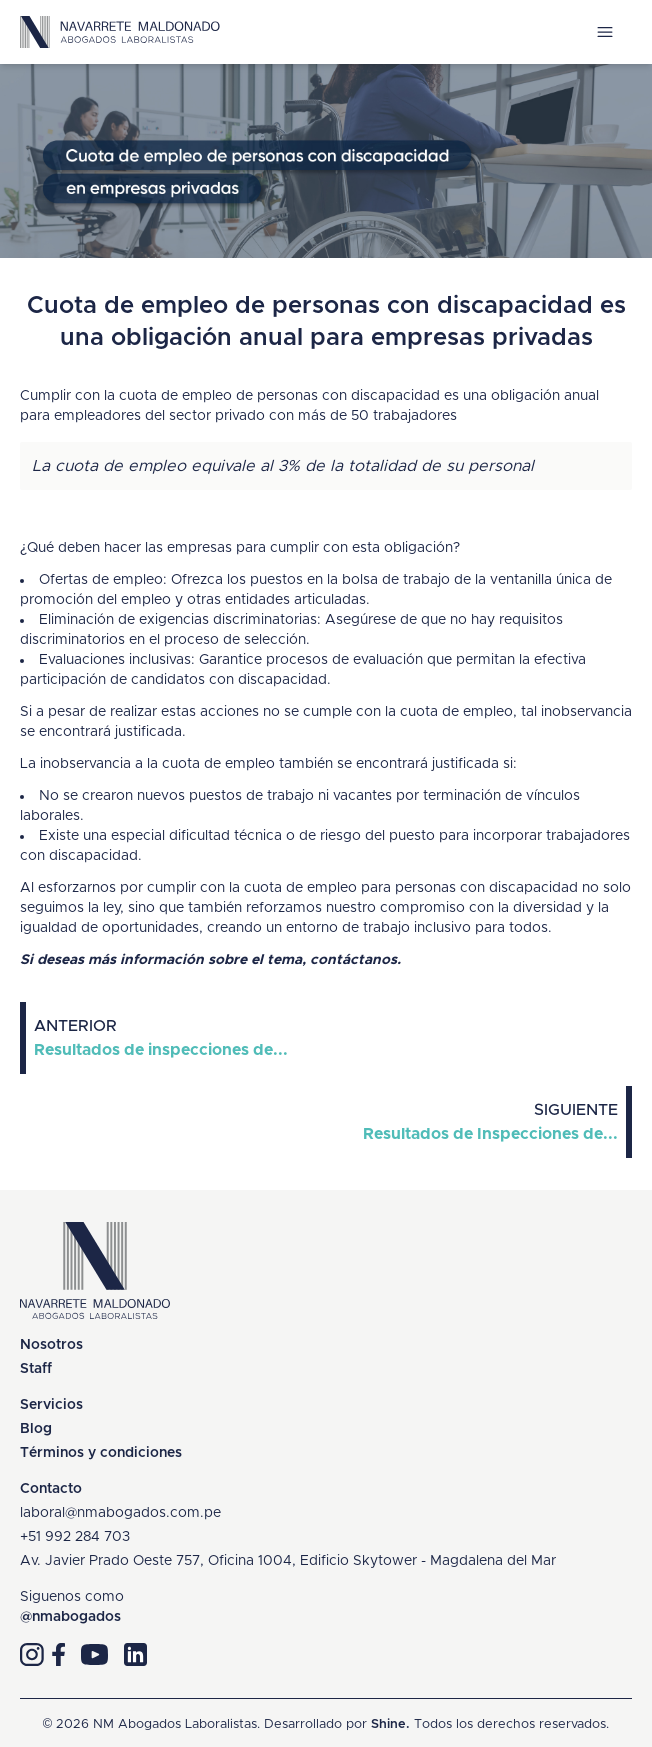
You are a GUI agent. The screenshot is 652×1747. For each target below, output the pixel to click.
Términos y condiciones (101, 1453)
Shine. (390, 1724)
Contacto (51, 1489)
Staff (36, 1369)
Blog (36, 1429)
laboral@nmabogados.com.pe (120, 1513)
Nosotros (51, 1345)
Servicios (51, 1405)
